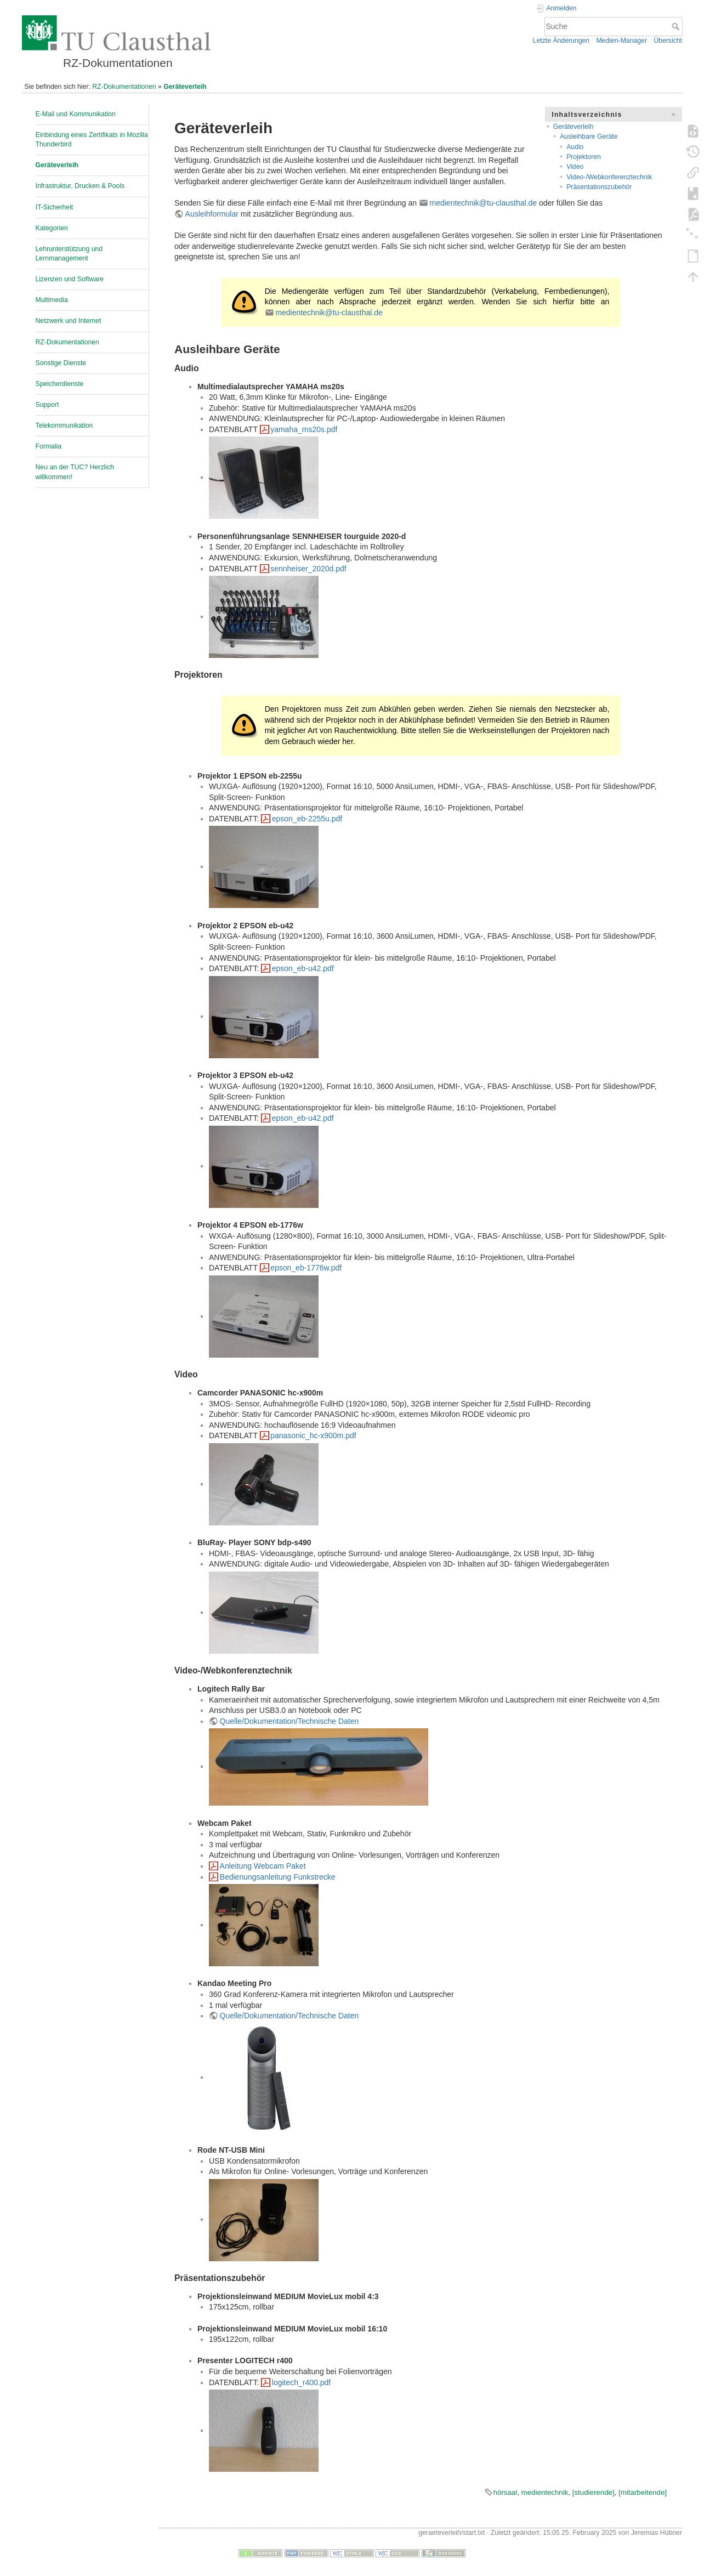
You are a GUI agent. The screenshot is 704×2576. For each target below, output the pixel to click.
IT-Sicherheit (54, 207)
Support (47, 404)
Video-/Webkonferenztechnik (609, 177)
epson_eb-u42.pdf (303, 968)
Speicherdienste (60, 384)
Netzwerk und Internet (68, 321)
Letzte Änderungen (561, 40)
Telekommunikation (64, 425)
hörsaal (505, 2492)
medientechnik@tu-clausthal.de (483, 202)
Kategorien (52, 228)
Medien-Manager (621, 40)
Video (574, 167)
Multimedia (52, 300)
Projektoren (583, 157)
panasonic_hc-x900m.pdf (313, 1435)
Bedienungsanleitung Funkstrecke (278, 1877)
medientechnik (545, 2492)
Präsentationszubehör (599, 187)
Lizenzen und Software (70, 279)
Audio (574, 147)
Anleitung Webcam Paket (263, 1866)
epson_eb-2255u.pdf (307, 818)
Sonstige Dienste (61, 363)
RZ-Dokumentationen (124, 86)
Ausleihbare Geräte (589, 136)
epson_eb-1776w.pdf (306, 1267)
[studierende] (593, 2492)
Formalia (49, 446)
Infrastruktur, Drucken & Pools (80, 186)
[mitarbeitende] (642, 2492)
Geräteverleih (184, 86)
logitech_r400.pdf (301, 2382)
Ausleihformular (212, 213)
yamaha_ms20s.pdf (303, 429)
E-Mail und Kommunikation (76, 114)
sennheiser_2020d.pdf (308, 568)
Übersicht (668, 40)
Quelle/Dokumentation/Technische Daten (289, 1721)
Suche (677, 26)
